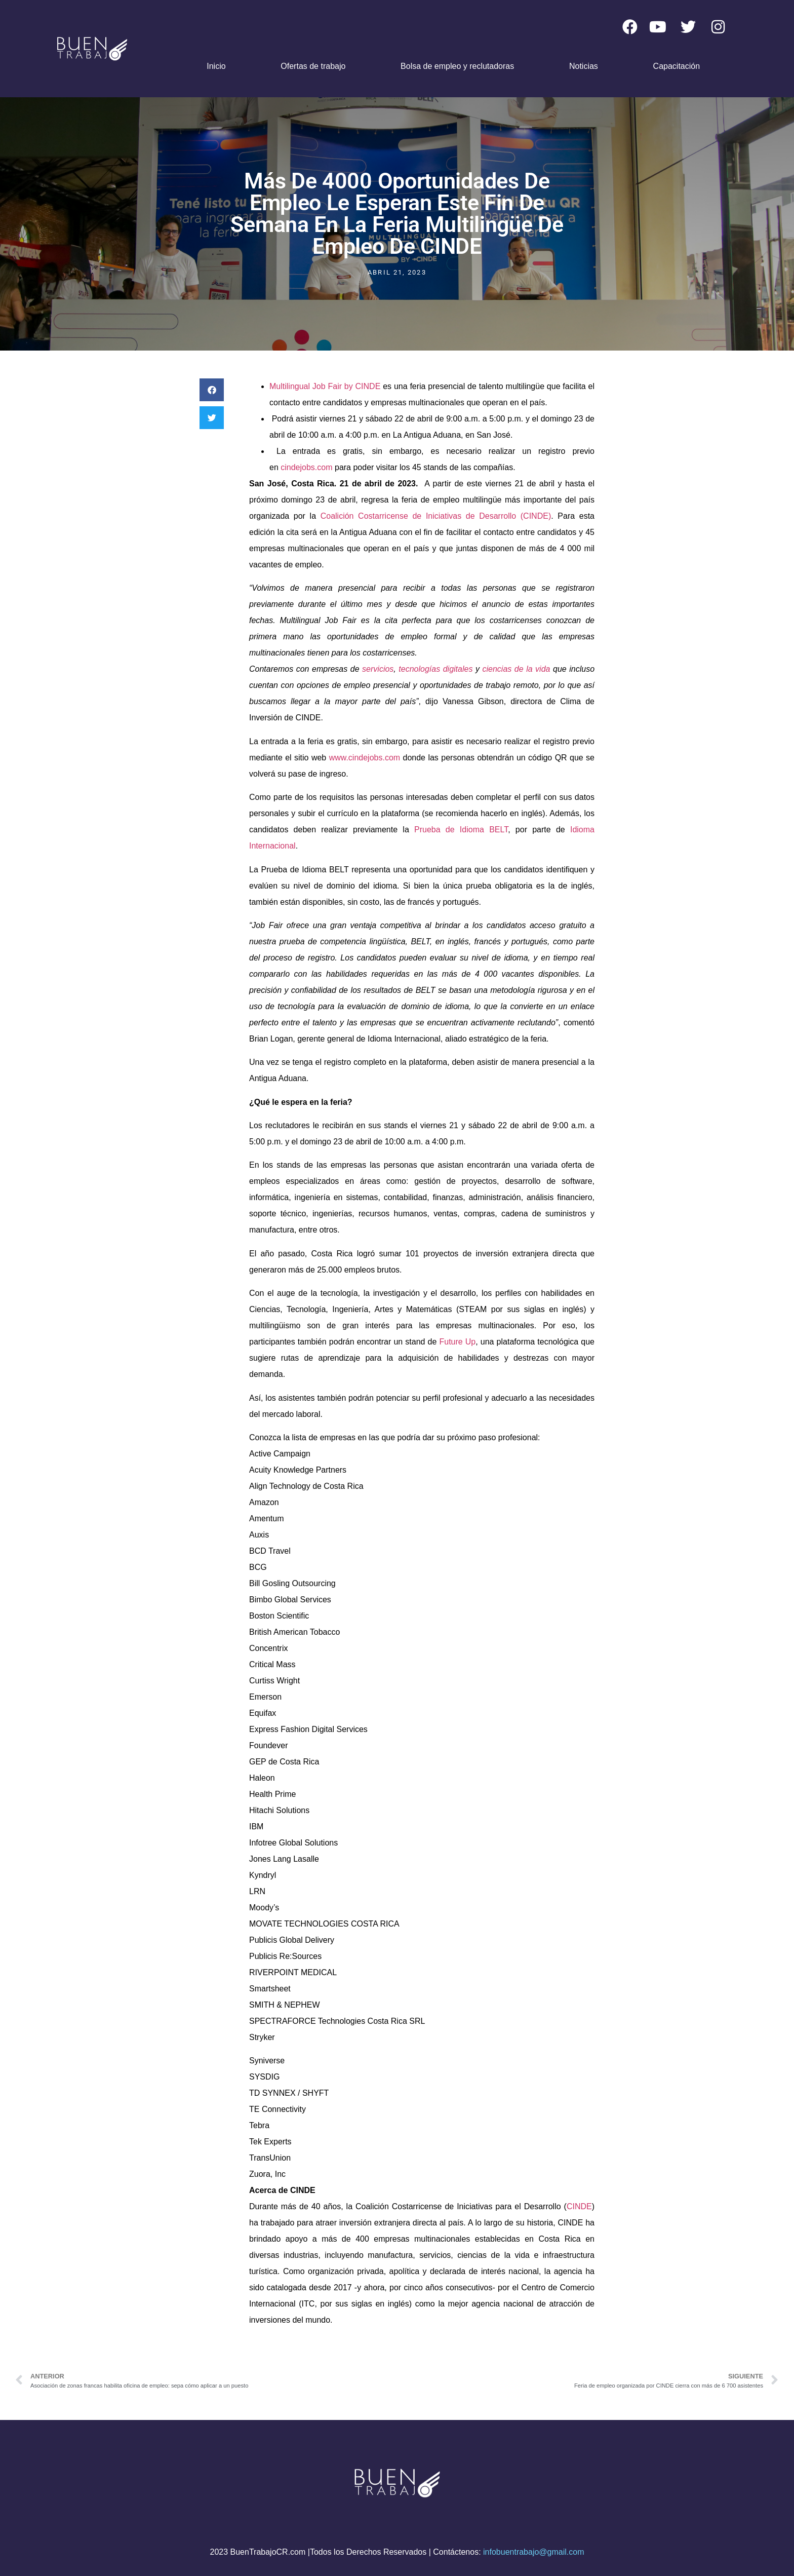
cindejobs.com (306, 467)
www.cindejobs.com (365, 757)
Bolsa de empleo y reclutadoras (457, 66)
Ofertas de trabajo (313, 66)
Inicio (216, 66)
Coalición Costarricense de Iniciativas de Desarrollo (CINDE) (436, 516)
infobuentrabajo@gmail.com (533, 2552)
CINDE (579, 2206)
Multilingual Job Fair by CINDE (324, 386)
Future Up (457, 1341)
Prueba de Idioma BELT (461, 829)
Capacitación (676, 66)
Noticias (583, 66)
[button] (212, 389)
